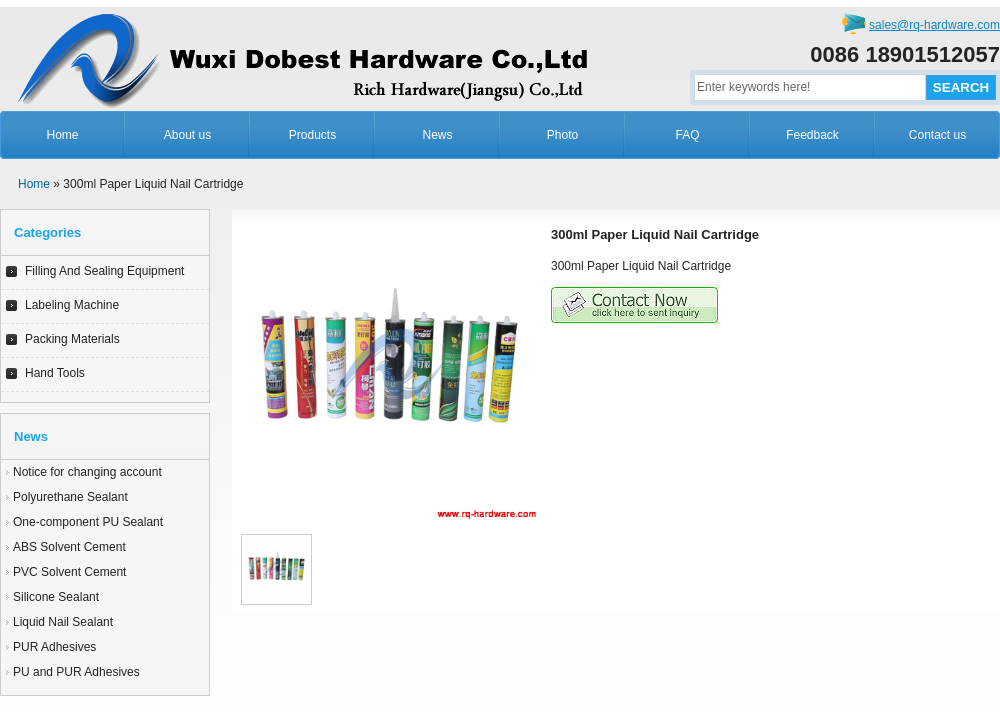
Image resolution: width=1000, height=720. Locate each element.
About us (187, 135)
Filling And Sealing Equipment (104, 271)
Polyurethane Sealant (70, 497)
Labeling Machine (72, 305)
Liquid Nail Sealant (63, 622)
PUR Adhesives (54, 647)
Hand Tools (55, 373)
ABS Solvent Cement (69, 547)
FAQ (687, 135)
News (437, 135)
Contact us (937, 135)
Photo (562, 135)
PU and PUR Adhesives (76, 672)
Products (312, 135)
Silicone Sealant (56, 597)
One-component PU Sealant (88, 522)
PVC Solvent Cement (69, 572)
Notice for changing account (87, 472)
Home (62, 135)
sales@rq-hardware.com (934, 25)
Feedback (812, 135)
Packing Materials (72, 339)
